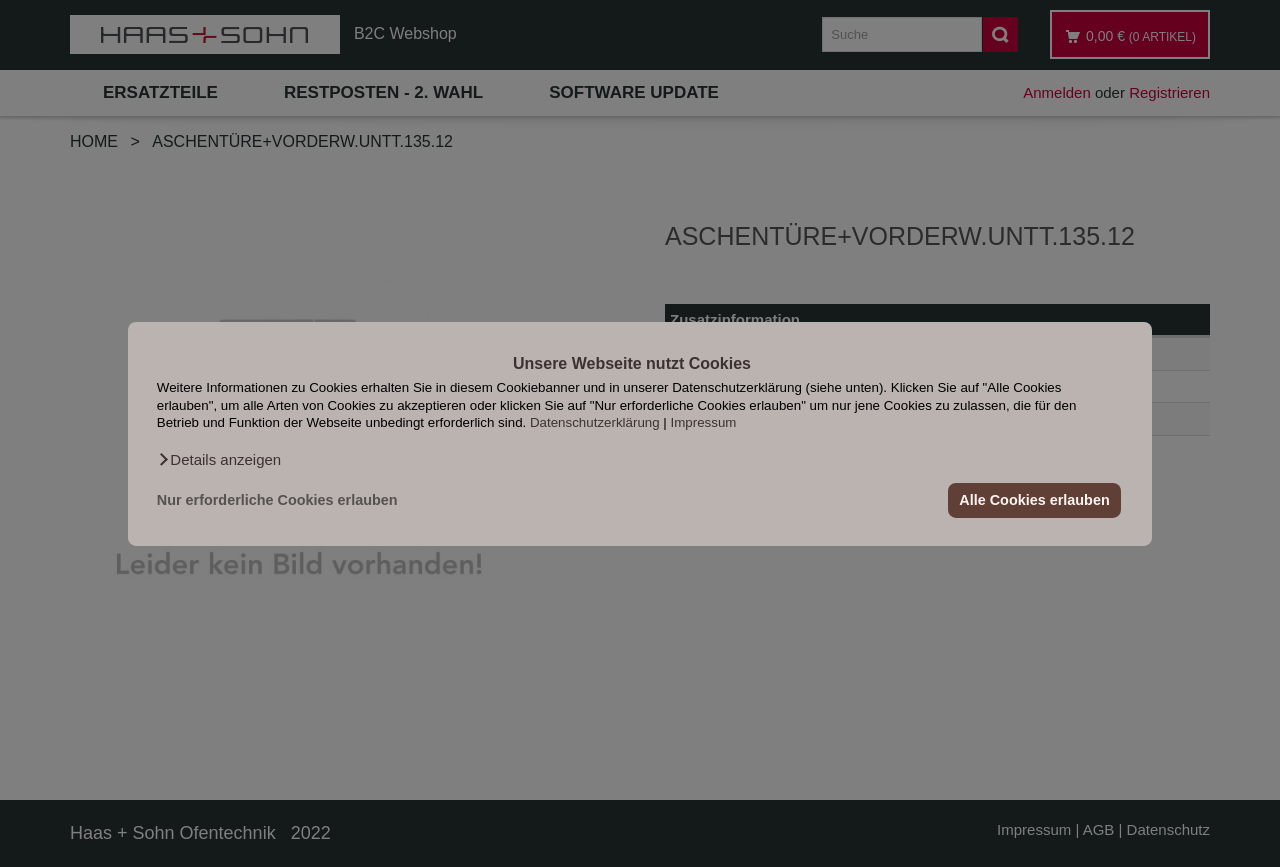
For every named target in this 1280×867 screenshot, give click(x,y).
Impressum (704, 422)
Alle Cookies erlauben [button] (1034, 500)
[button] (219, 459)
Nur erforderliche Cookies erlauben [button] (277, 500)
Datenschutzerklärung (595, 422)
